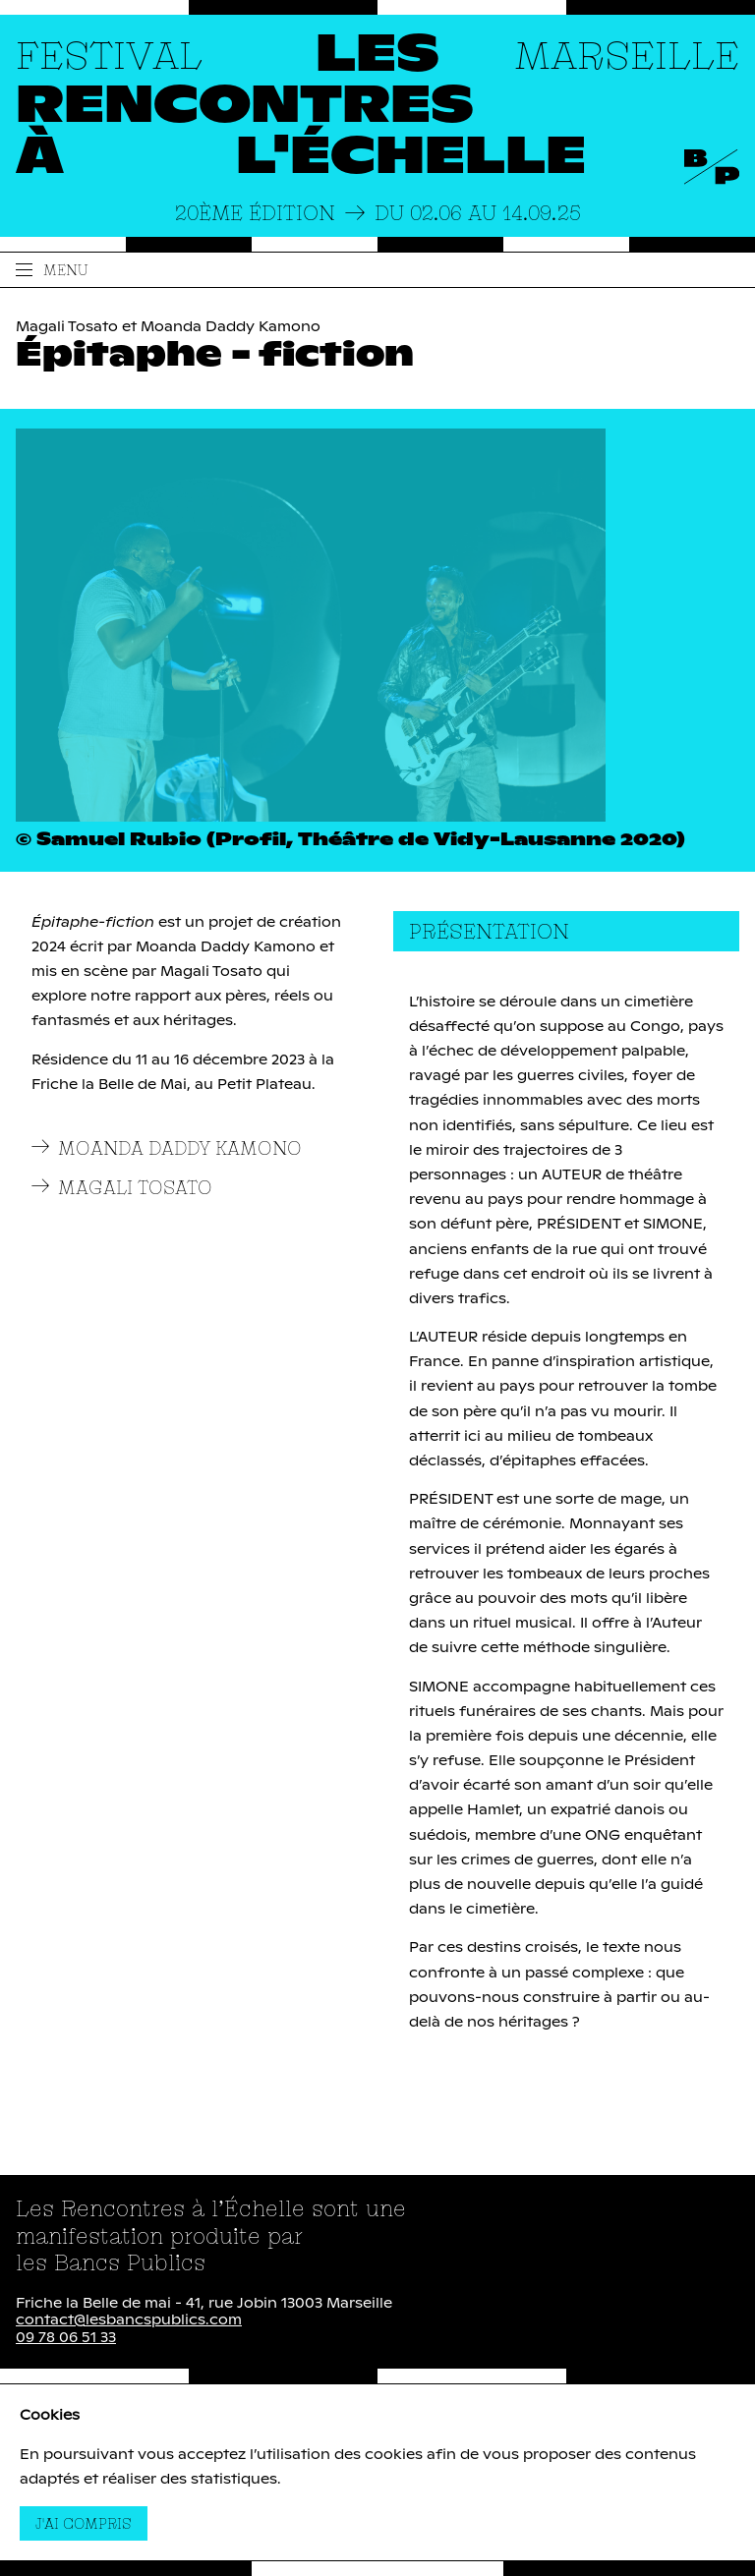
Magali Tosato (121, 1187)
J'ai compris (91, 2523)
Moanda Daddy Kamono (166, 1148)
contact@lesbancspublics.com (129, 2320)
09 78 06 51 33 (66, 2338)
